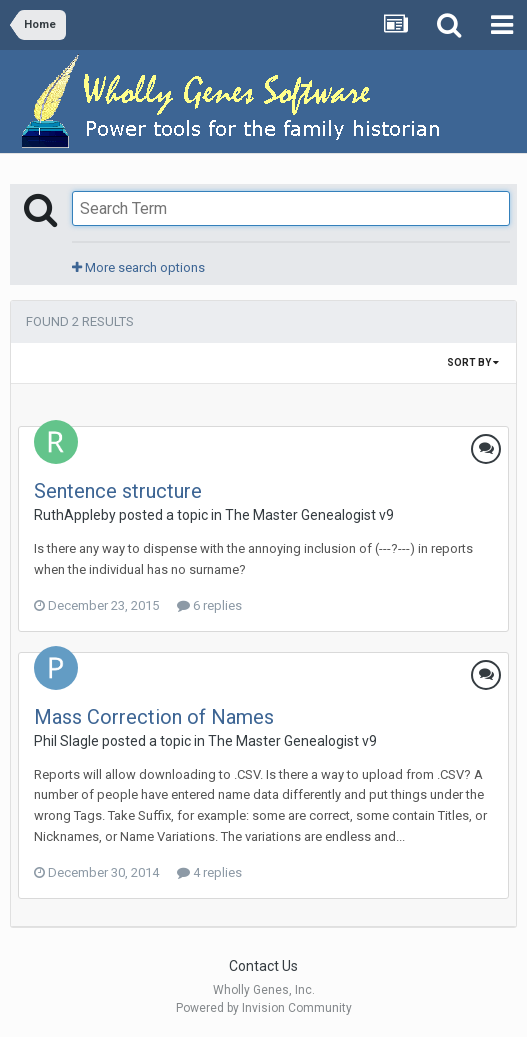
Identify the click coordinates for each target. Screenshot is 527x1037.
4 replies (209, 872)
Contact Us (263, 966)
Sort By (473, 362)
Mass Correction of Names (154, 717)
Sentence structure (118, 491)
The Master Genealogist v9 (309, 515)
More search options (138, 267)
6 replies (209, 605)
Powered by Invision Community (264, 1008)
